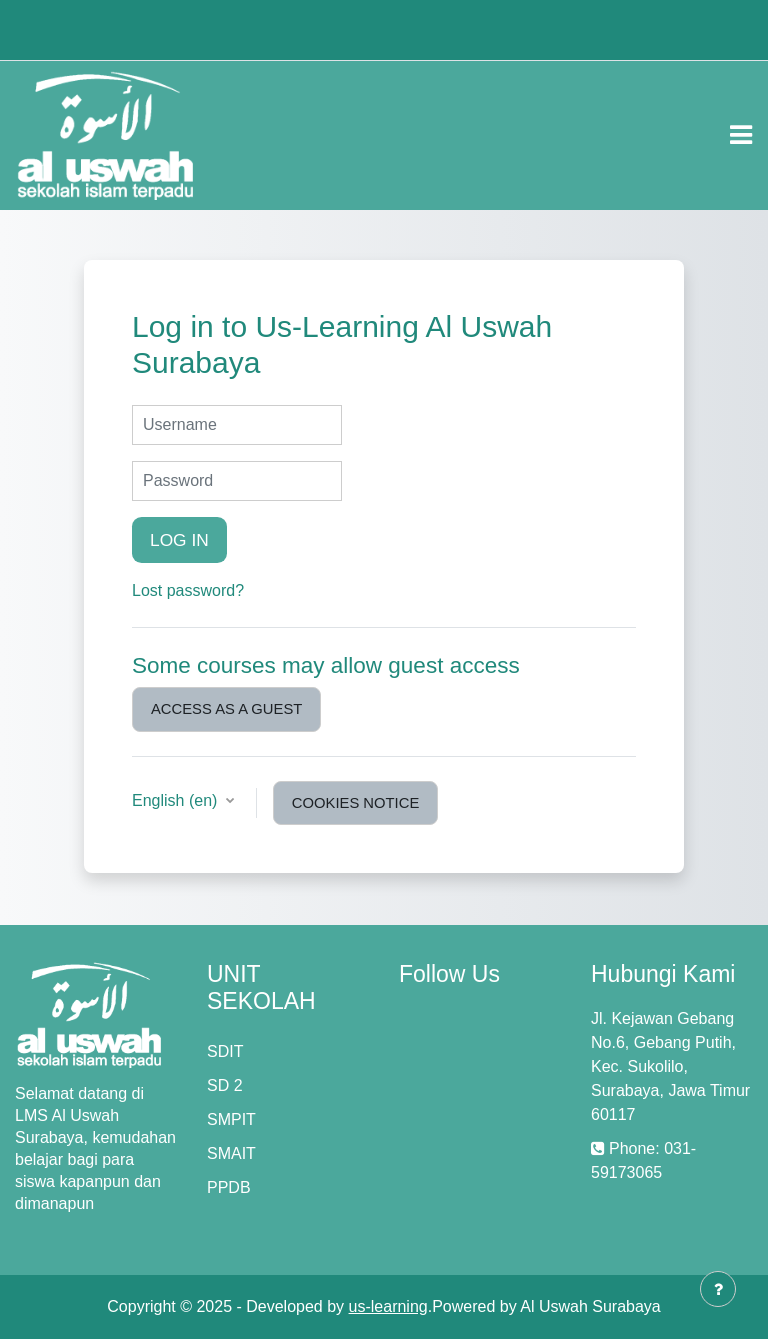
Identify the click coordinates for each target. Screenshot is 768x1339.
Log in (179, 540)
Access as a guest (226, 709)
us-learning (388, 1306)
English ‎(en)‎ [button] (177, 800)
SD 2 (225, 1085)
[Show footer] (718, 1289)
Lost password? (188, 590)
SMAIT (231, 1153)
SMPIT (231, 1119)
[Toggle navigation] (741, 135)
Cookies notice (355, 803)
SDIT (225, 1051)
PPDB (229, 1187)
